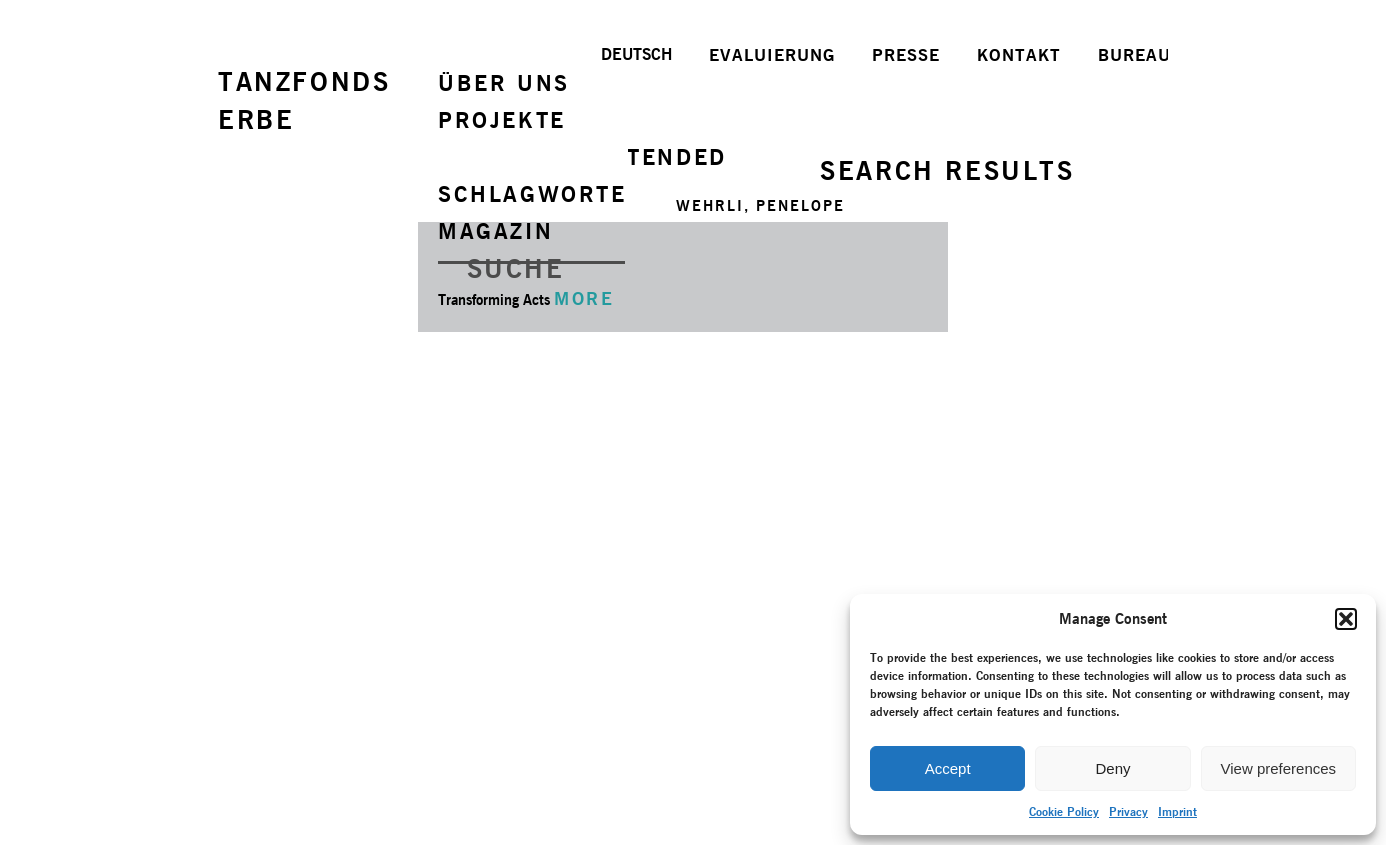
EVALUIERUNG (772, 55)
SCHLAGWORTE (532, 194)
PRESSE (906, 55)
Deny (1112, 768)
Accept (948, 768)
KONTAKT (1019, 55)
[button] (1346, 619)
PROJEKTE (502, 120)
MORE (584, 298)
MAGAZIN (495, 231)
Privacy (1128, 811)
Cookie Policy (1064, 811)
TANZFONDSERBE (304, 100)
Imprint (1177, 811)
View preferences (1279, 768)
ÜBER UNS (504, 83)
